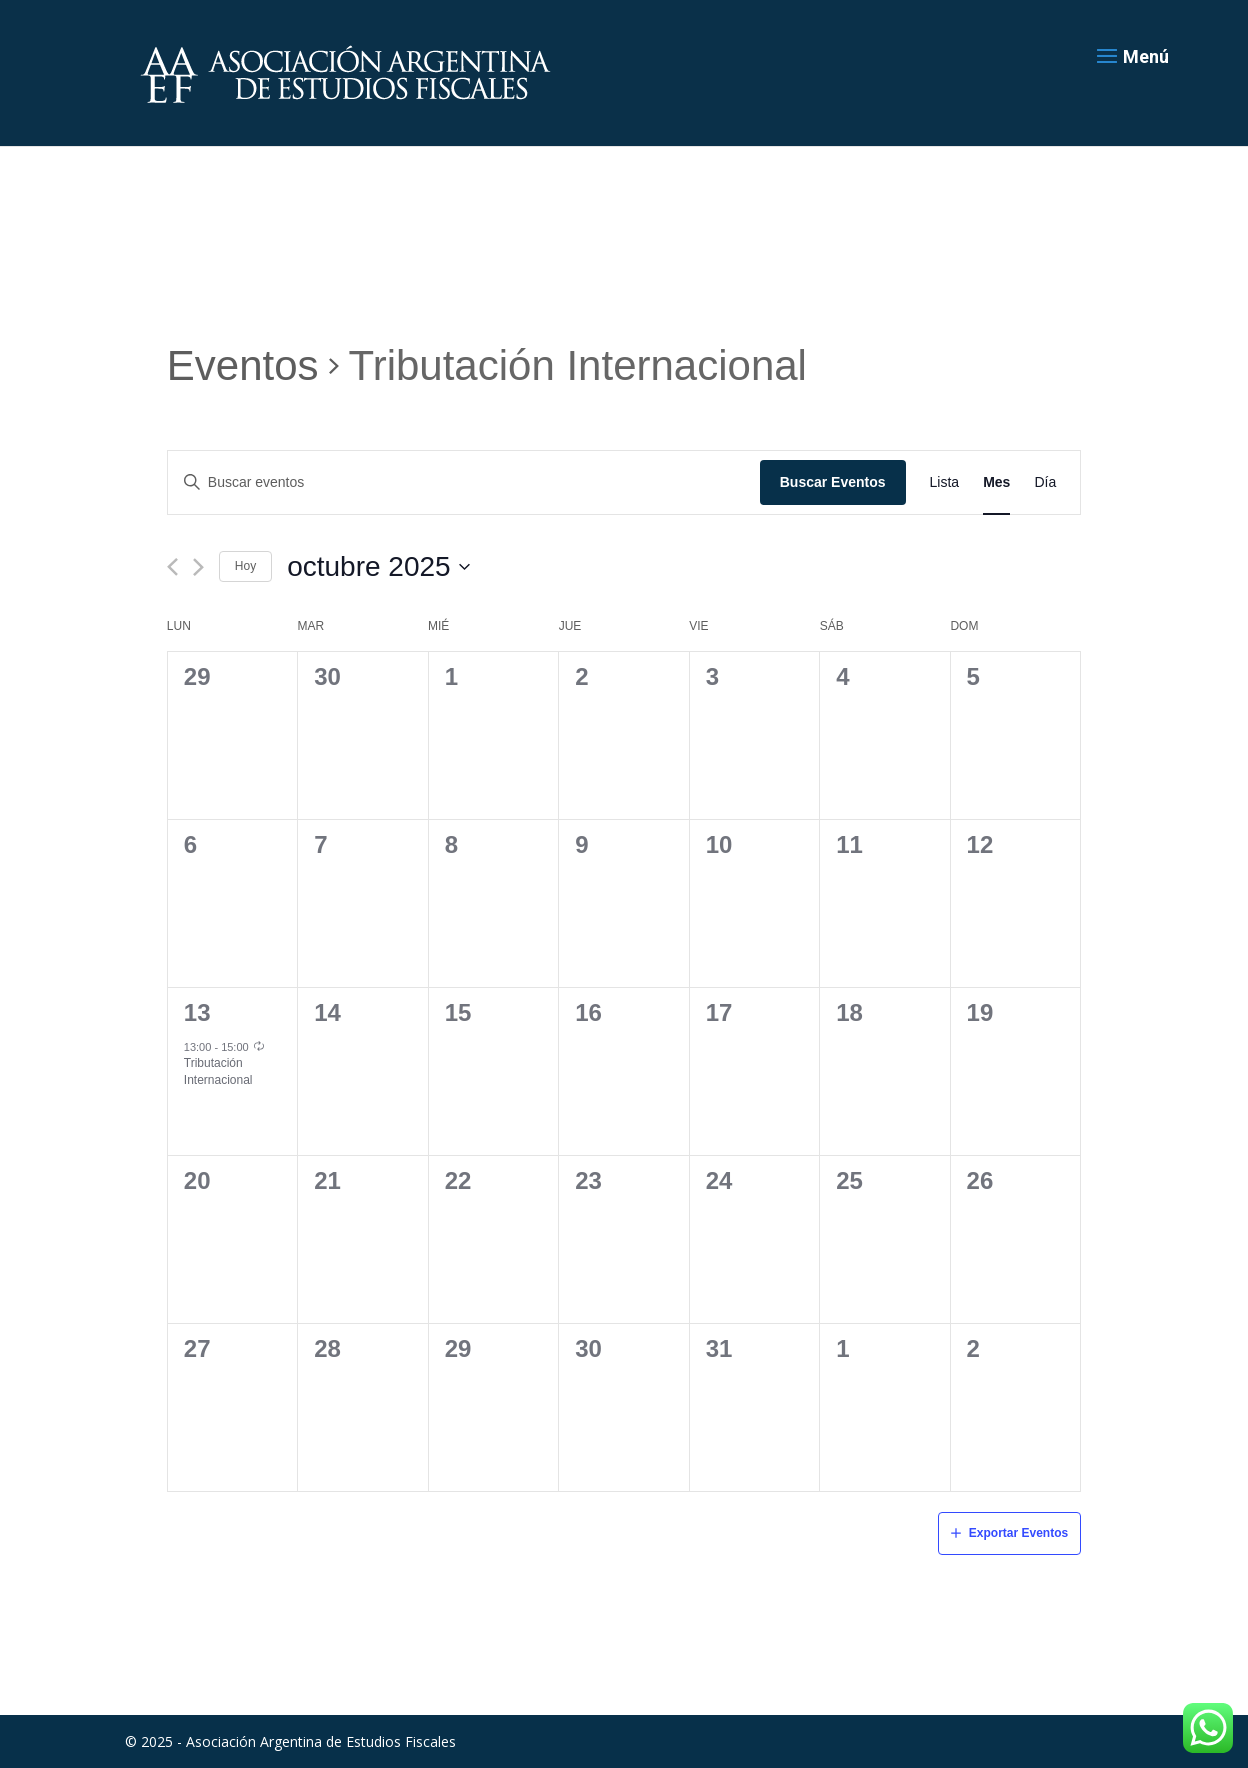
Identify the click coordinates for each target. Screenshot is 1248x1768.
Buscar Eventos (833, 482)
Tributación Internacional (218, 1071)
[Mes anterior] (172, 567)
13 (197, 1012)
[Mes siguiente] (198, 567)
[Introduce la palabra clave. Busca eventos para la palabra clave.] (464, 482)
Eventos (243, 366)
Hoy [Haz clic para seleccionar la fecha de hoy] (245, 566)
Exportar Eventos (1018, 1533)
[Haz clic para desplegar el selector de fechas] (378, 567)
